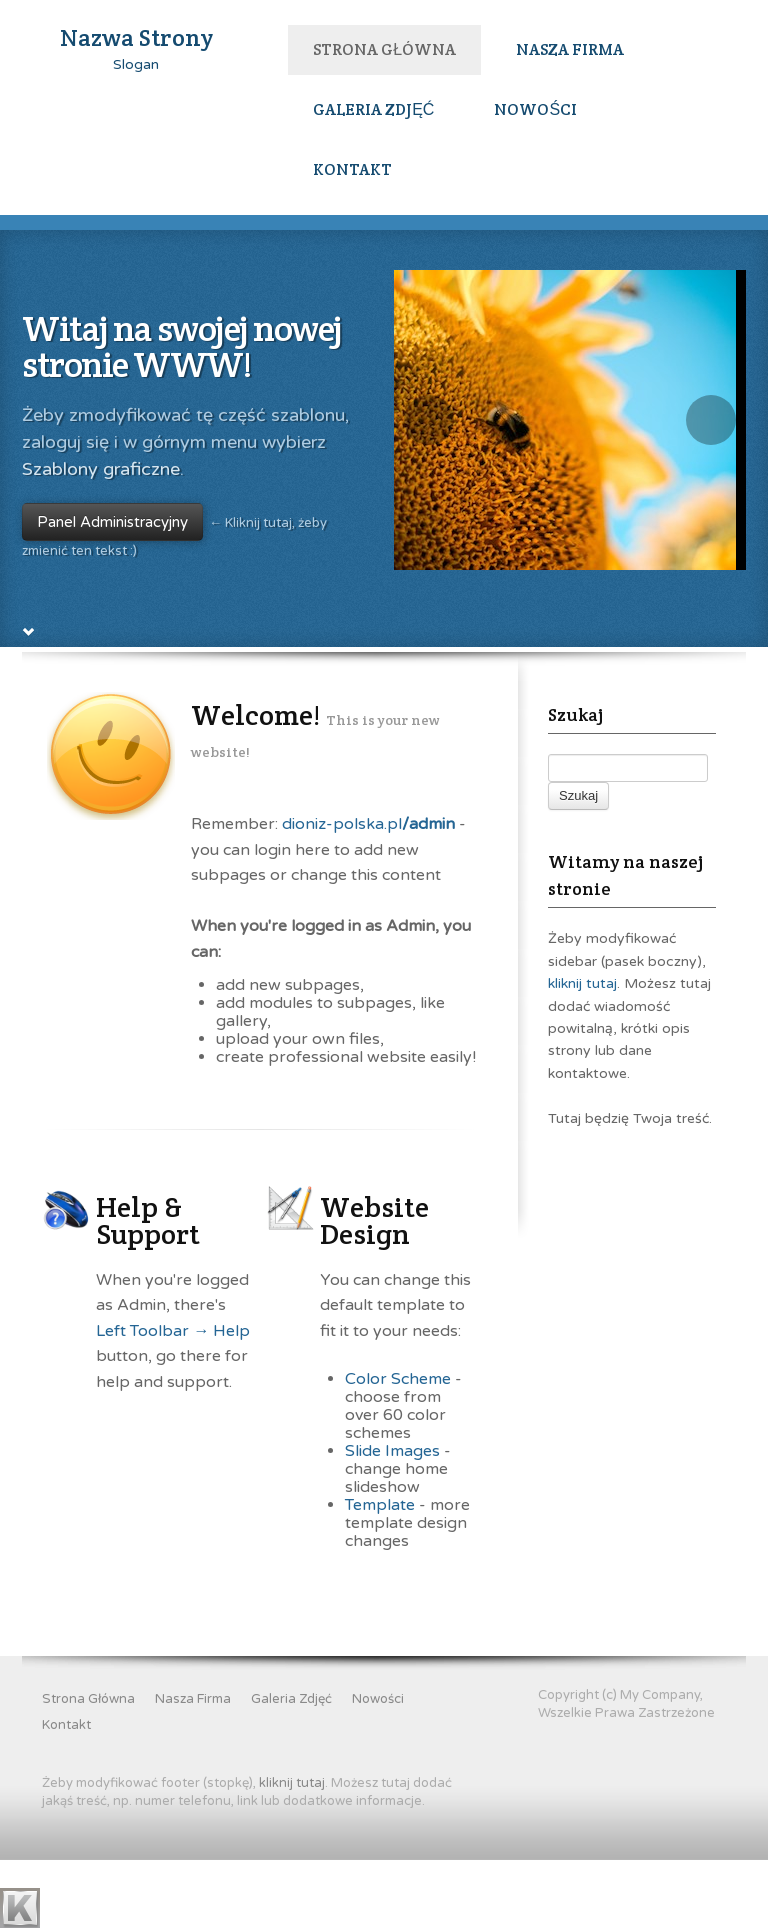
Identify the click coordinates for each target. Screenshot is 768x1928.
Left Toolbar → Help (173, 1399)
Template (380, 1573)
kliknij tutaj (582, 1052)
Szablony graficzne (101, 409)
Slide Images (392, 1519)
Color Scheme (398, 1447)
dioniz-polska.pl (368, 892)
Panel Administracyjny (112, 462)
